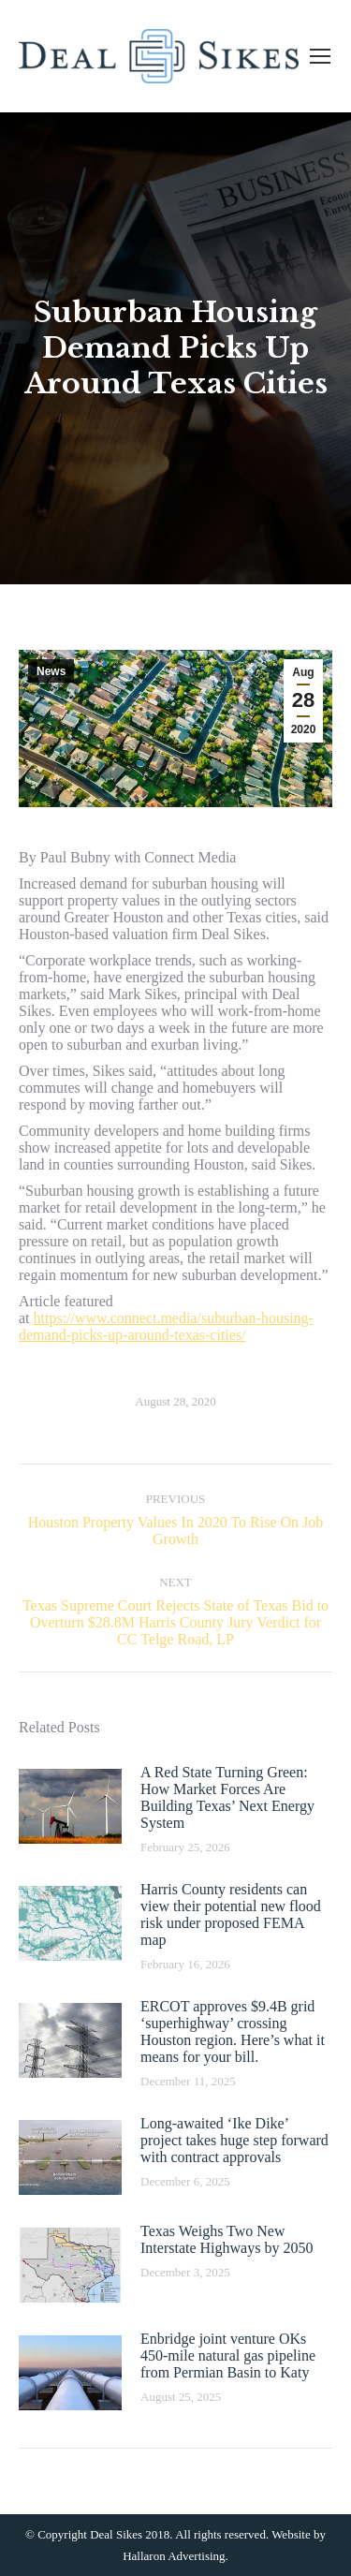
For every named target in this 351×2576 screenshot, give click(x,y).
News (51, 671)
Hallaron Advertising (174, 2556)
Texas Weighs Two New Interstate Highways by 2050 (226, 2239)
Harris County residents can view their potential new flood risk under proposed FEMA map (230, 1914)
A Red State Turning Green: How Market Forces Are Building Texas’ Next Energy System (227, 1797)
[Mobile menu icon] (320, 56)
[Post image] (70, 1806)
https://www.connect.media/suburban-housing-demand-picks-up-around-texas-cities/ (166, 1326)
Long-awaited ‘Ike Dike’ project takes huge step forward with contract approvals (234, 2140)
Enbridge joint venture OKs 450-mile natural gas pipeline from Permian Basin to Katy (227, 2355)
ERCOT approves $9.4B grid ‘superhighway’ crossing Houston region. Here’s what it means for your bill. (232, 2031)
